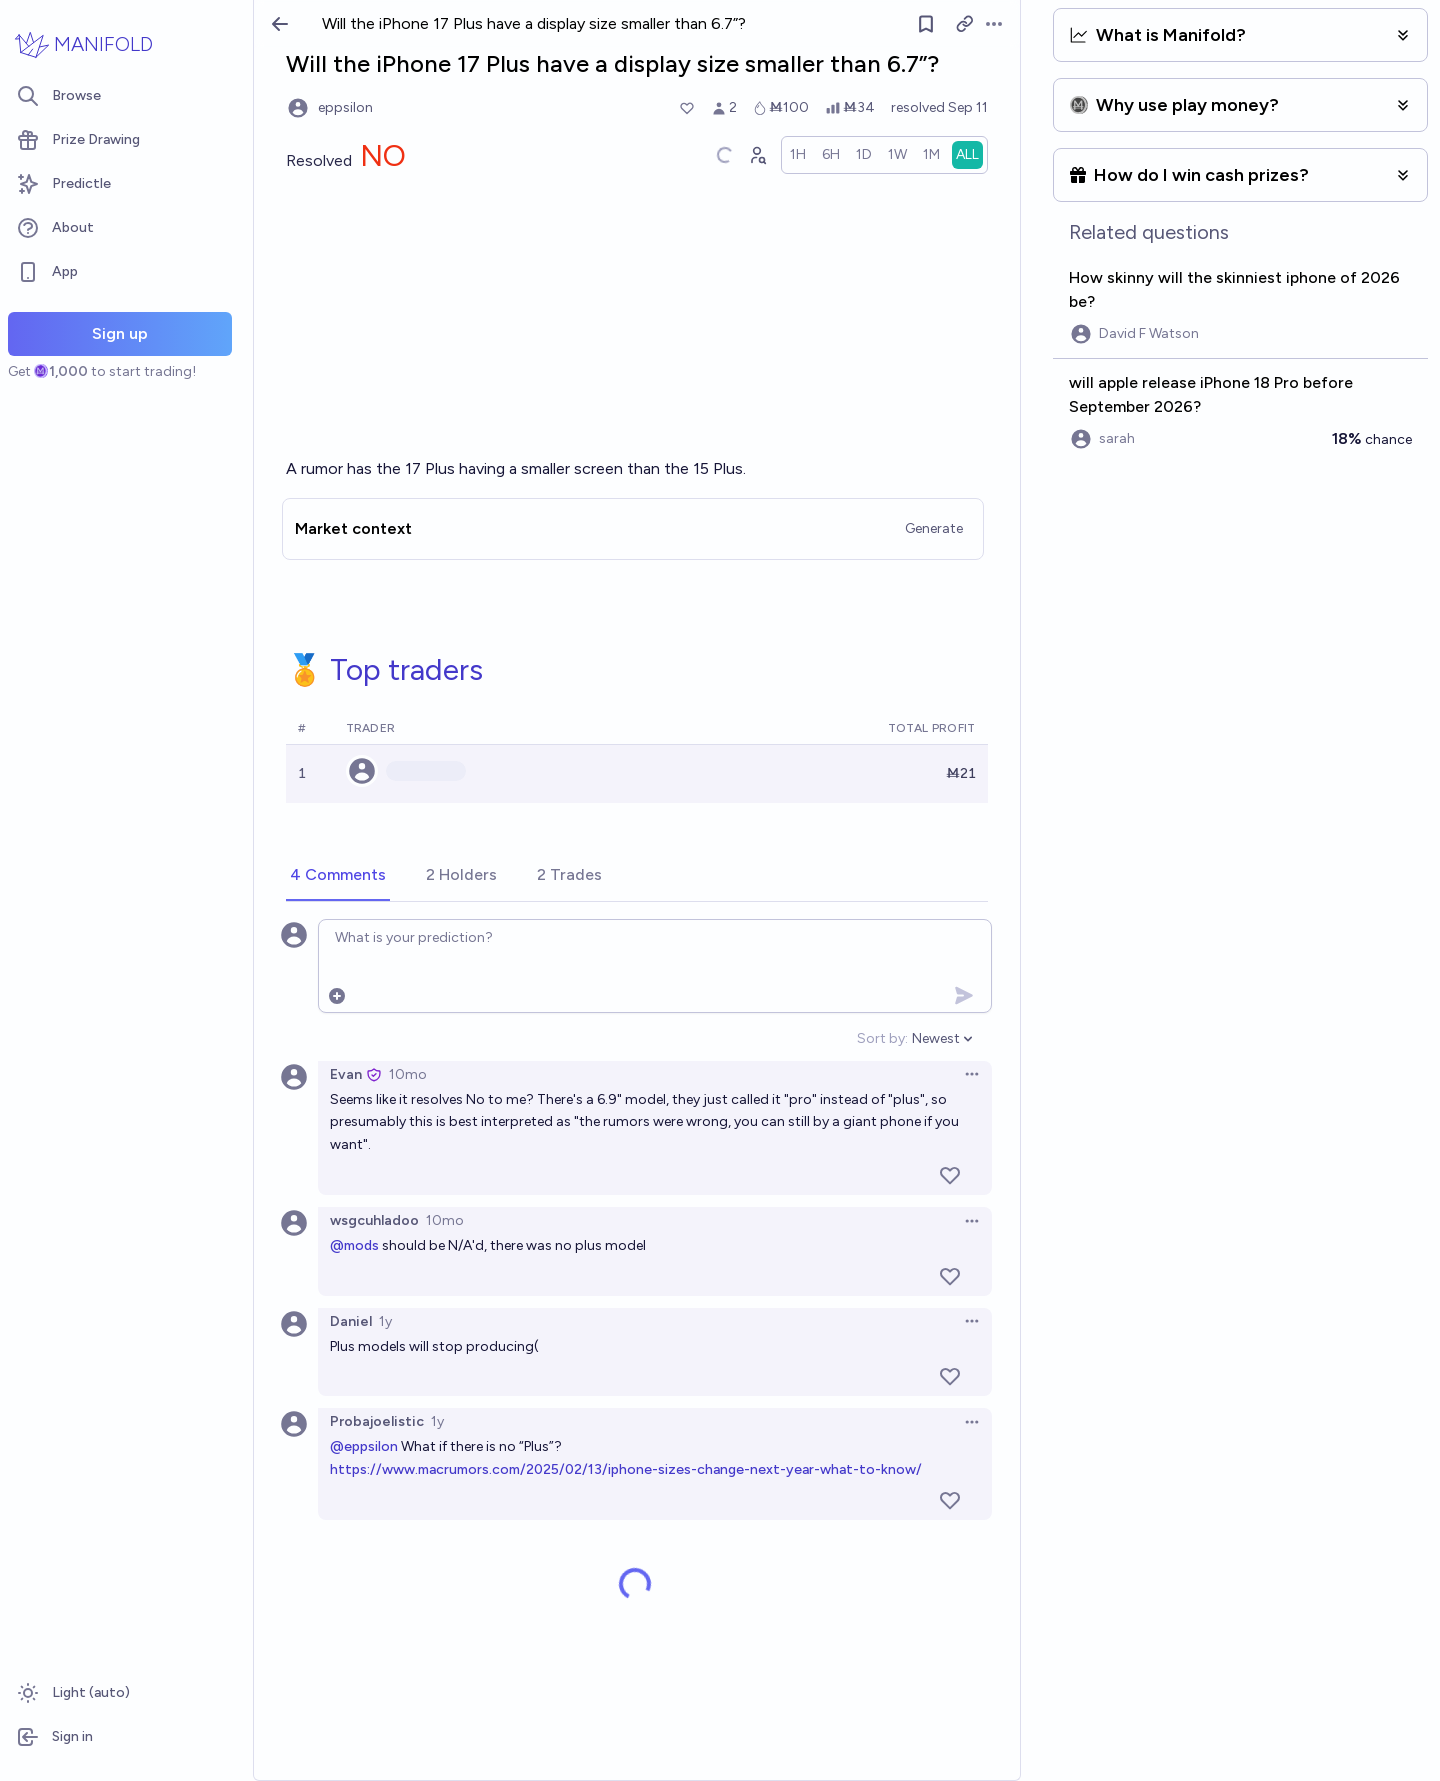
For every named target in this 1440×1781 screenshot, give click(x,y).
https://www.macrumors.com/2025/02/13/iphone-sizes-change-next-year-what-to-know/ (626, 1469)
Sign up (120, 333)
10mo (408, 1074)
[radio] (798, 155)
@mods (354, 1245)
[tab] (338, 876)
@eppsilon (364, 1446)
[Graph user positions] (757, 155)
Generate (934, 528)
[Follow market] (926, 24)
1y (385, 1321)
